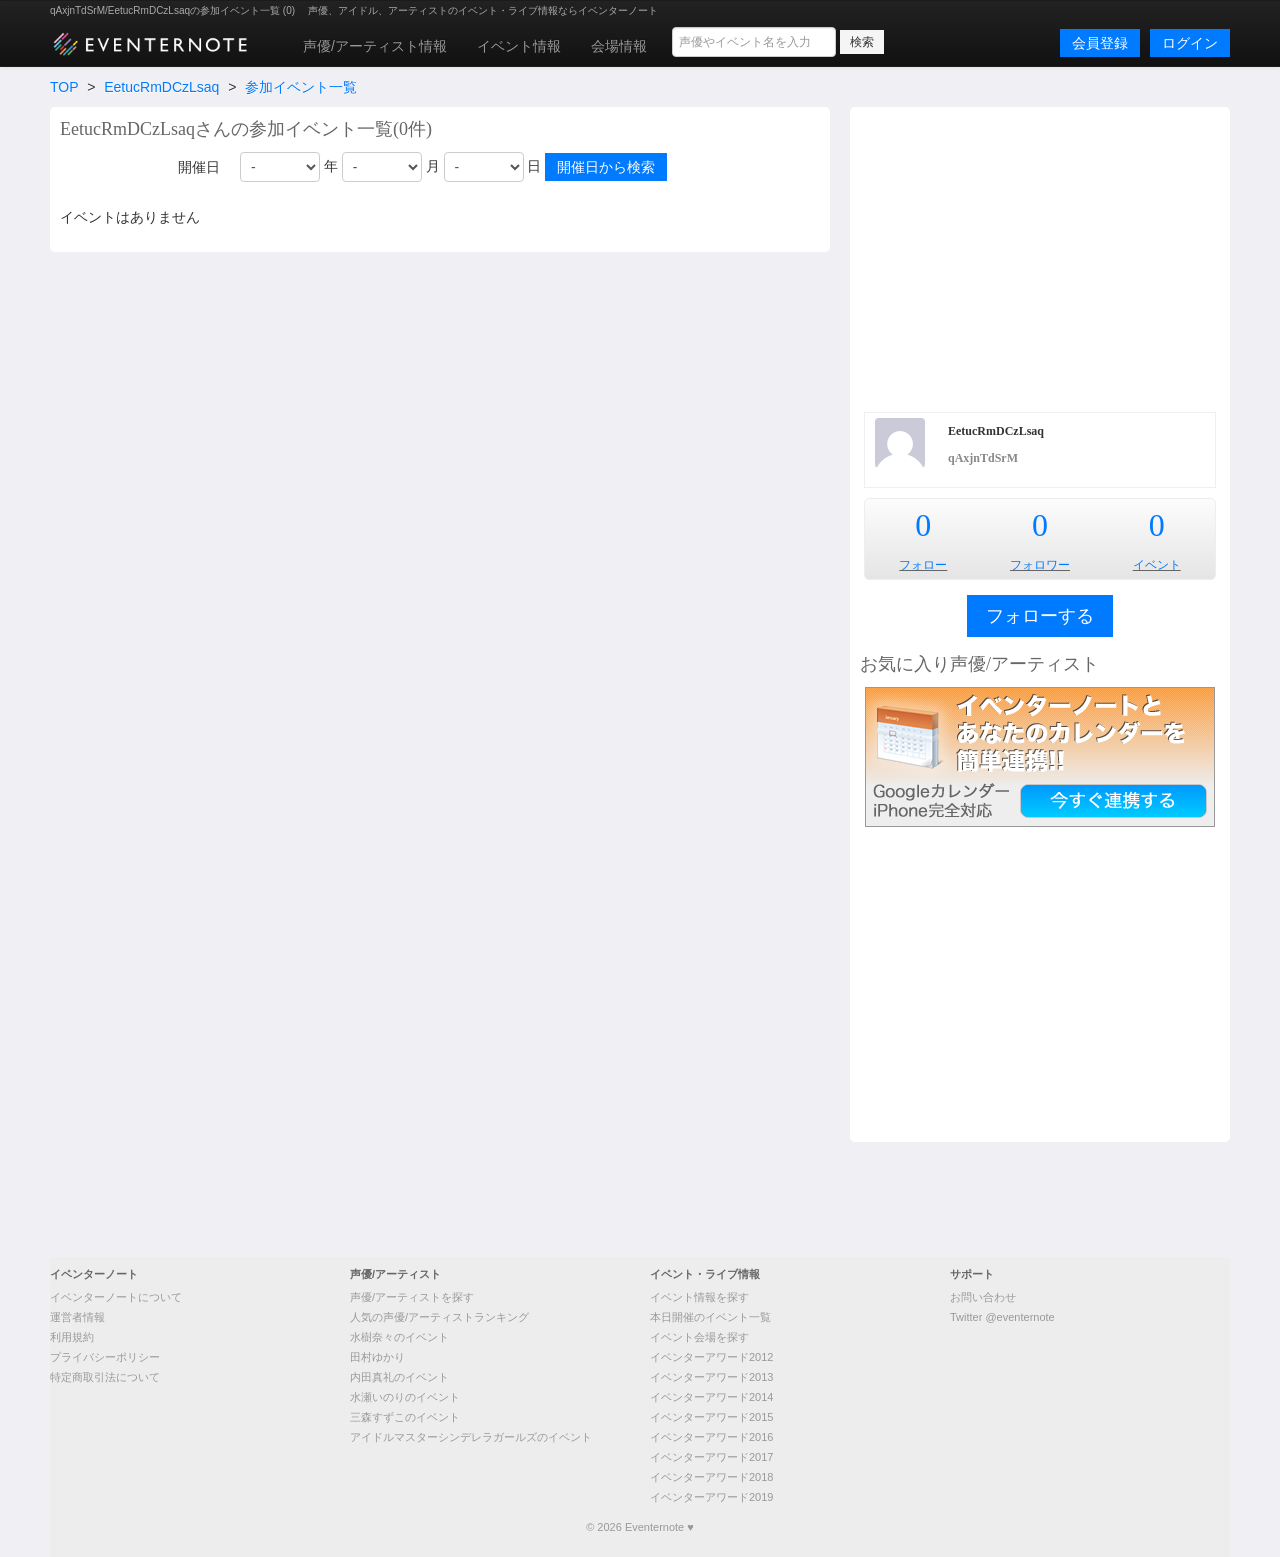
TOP (64, 87)
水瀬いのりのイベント (405, 1397)
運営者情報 (77, 1317)
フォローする (1040, 616)
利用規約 (72, 1337)
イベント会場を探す (699, 1337)
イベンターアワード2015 (711, 1417)
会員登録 (1100, 43)
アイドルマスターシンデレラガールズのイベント (471, 1437)
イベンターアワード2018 (711, 1477)
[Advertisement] (1040, 257)
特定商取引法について (105, 1377)
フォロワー (1040, 565)
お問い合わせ (983, 1297)
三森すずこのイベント (405, 1417)
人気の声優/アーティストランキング (439, 1317)
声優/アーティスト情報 (375, 46)
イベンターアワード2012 (711, 1357)
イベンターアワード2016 (711, 1437)
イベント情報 (519, 46)
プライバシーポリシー (105, 1357)
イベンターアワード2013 (711, 1377)
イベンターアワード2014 (711, 1397)
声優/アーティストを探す (412, 1297)
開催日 (199, 167)
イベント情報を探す (699, 1297)
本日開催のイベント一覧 (710, 1317)
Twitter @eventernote (1002, 1317)
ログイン (1190, 43)
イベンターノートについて (116, 1297)
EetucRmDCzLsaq (161, 87)
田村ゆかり (377, 1357)
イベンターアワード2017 (711, 1457)
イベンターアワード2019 (711, 1497)
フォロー (923, 565)
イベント (1157, 565)
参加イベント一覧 (301, 87)
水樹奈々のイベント (399, 1337)
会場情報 (619, 46)
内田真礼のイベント (399, 1377)
